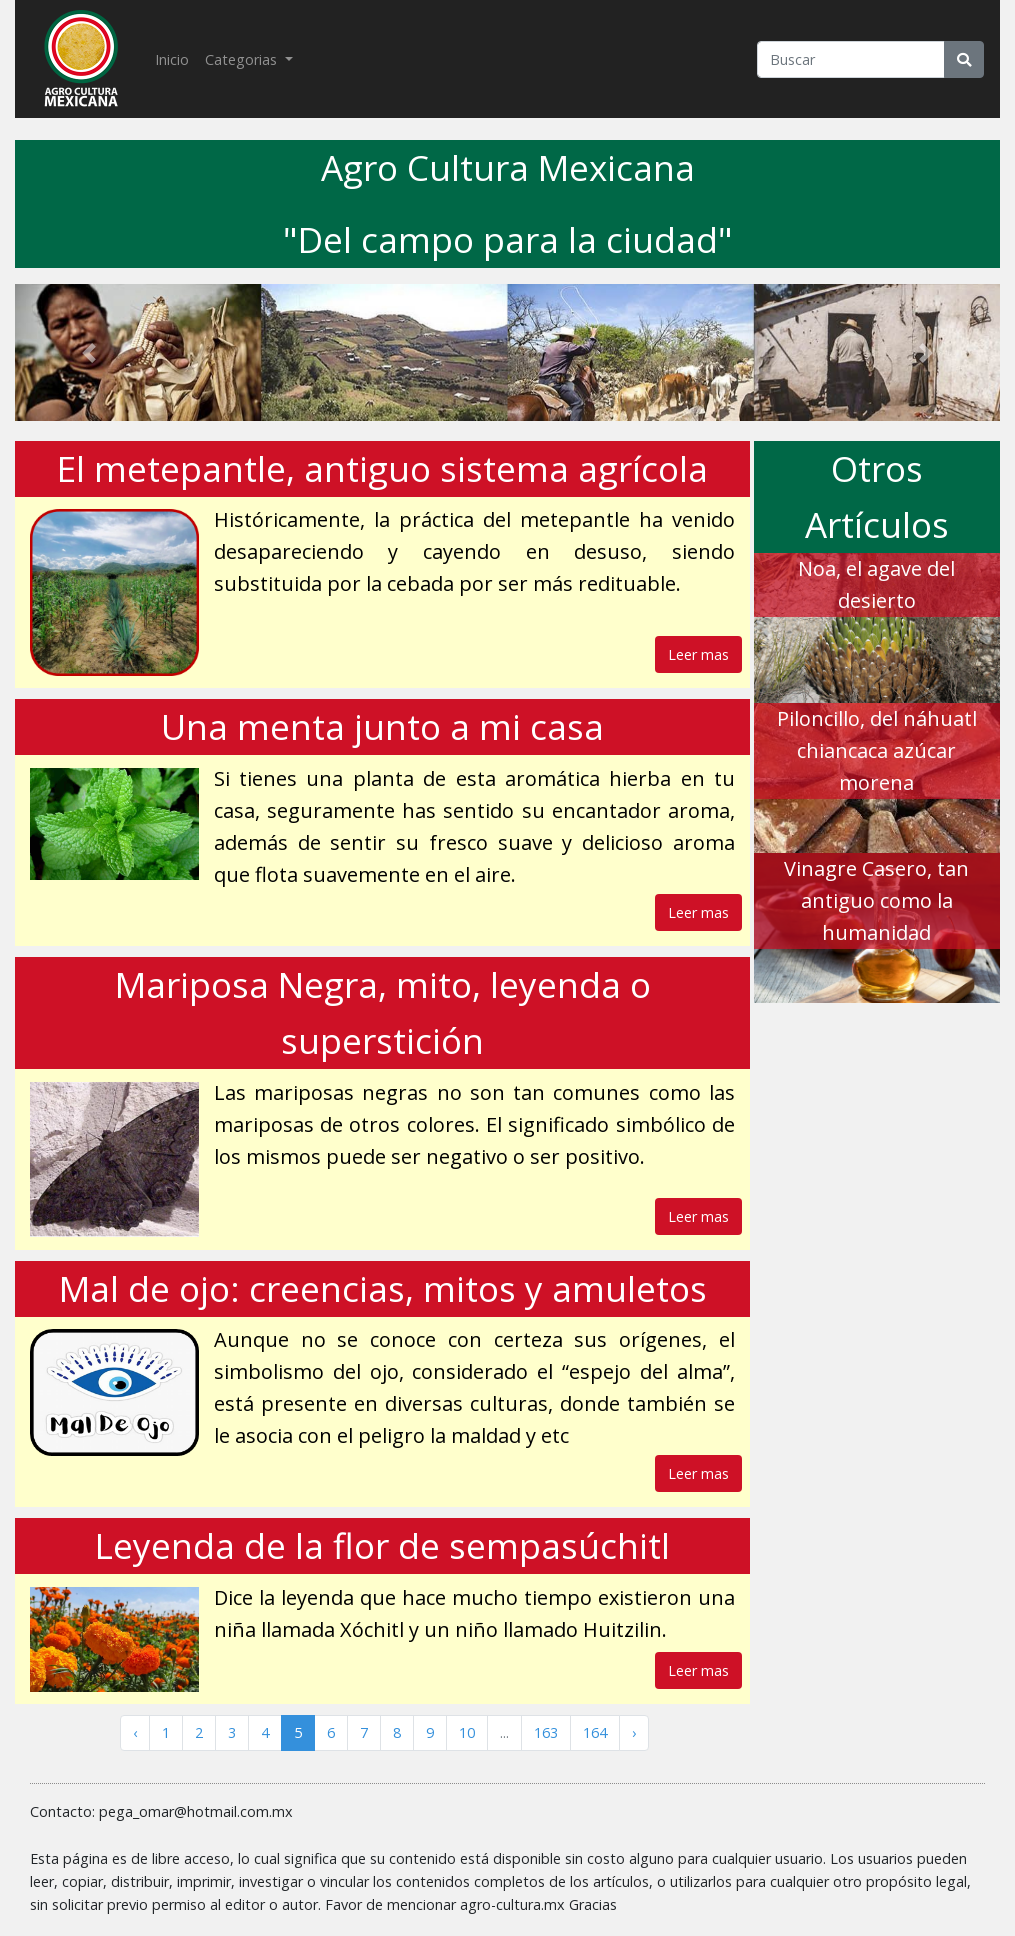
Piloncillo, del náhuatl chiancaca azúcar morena (877, 750)
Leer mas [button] (698, 654)
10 (467, 1732)
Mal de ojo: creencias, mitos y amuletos (383, 1288)
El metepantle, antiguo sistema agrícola (382, 468)
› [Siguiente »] (634, 1732)
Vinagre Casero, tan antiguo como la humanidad (876, 900)
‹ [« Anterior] (135, 1732)
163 (546, 1732)
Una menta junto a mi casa (382, 726)
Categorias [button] (243, 59)
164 (595, 1732)
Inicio (176, 58)
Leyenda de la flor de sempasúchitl (382, 1545)
